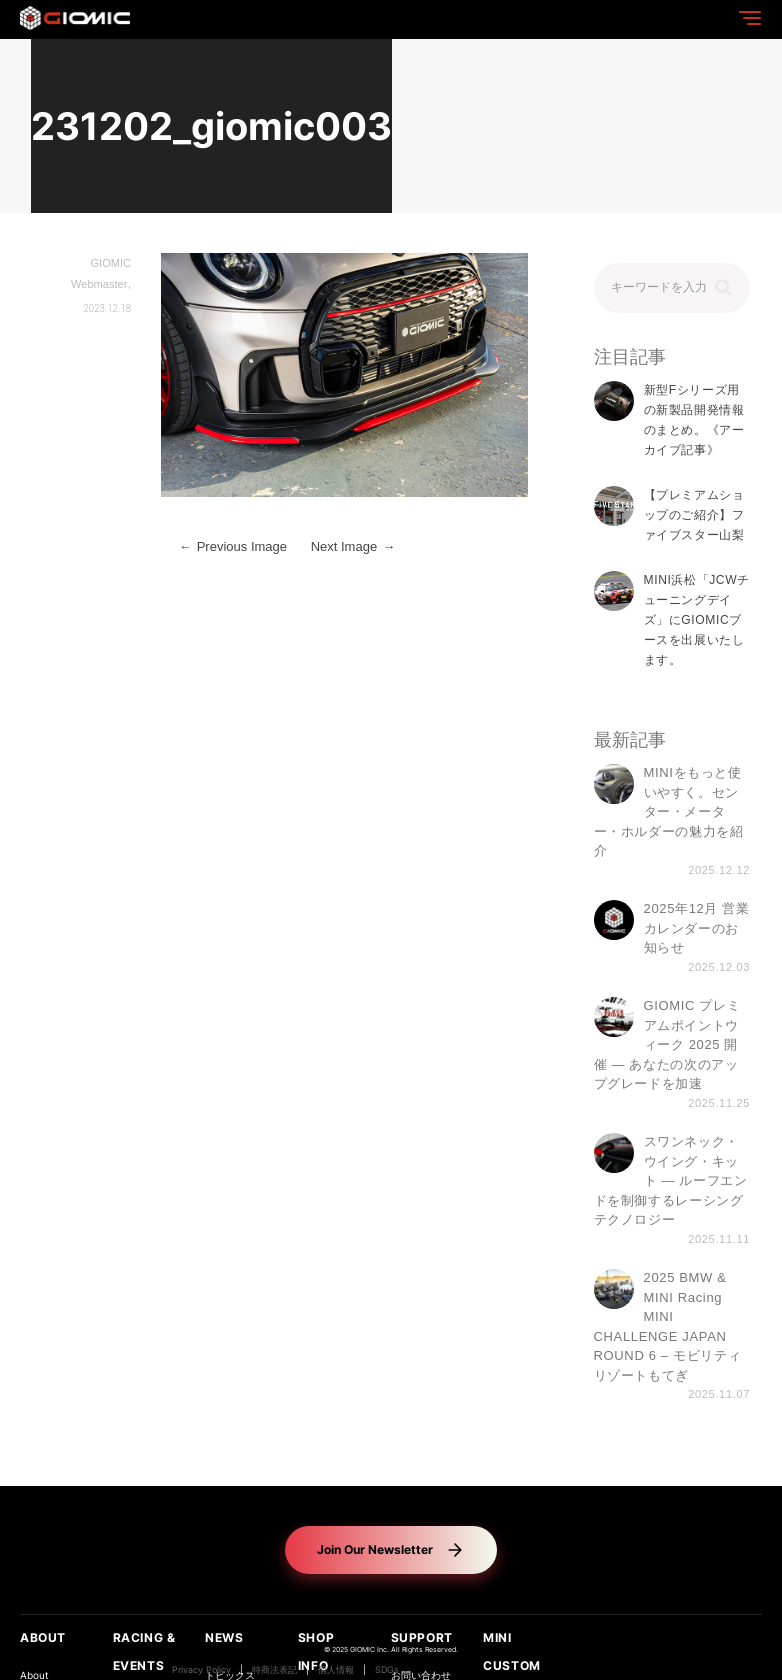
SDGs (387, 1670)
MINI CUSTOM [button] (512, 1651)
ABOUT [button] (43, 1637)
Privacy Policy (201, 1670)
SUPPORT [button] (422, 1637)
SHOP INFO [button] (316, 1651)
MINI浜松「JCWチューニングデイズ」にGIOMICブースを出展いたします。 (697, 620)
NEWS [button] (224, 1637)
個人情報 (336, 1670)
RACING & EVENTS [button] (144, 1651)
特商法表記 (274, 1670)
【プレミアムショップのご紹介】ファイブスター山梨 (694, 515)
